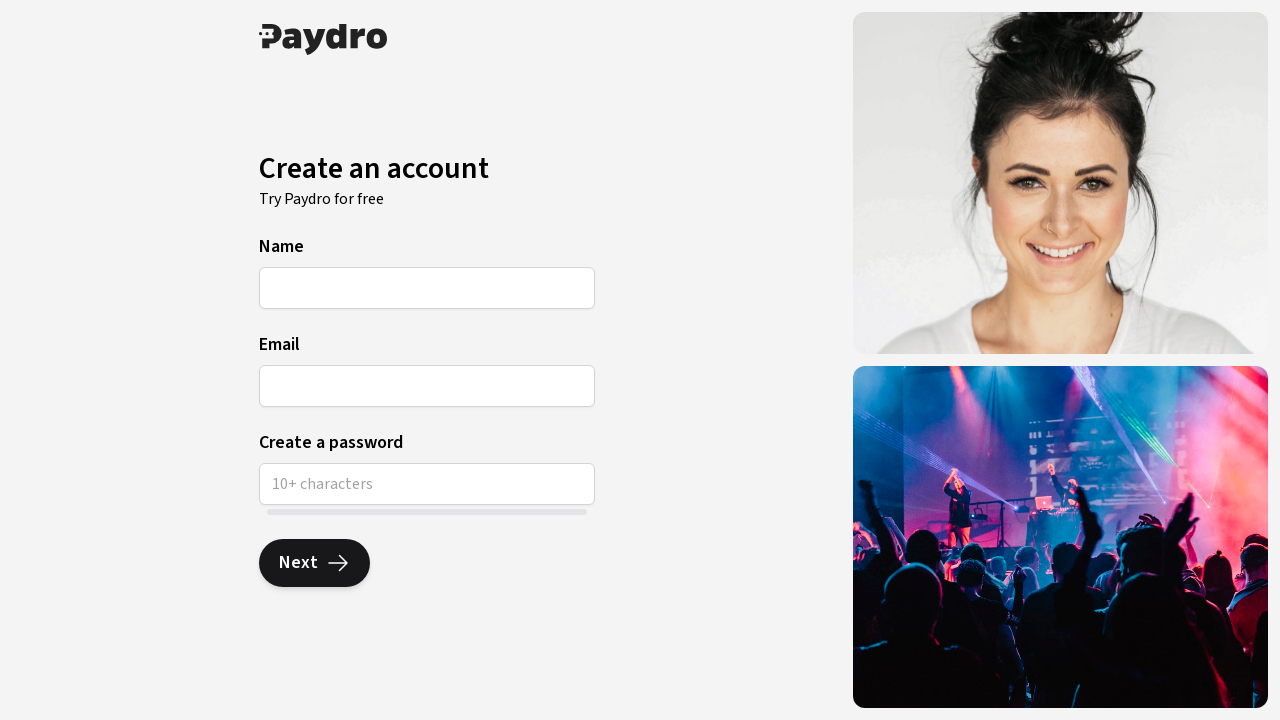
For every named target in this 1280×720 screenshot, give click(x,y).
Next (314, 562)
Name (281, 247)
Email (279, 345)
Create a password (331, 443)
